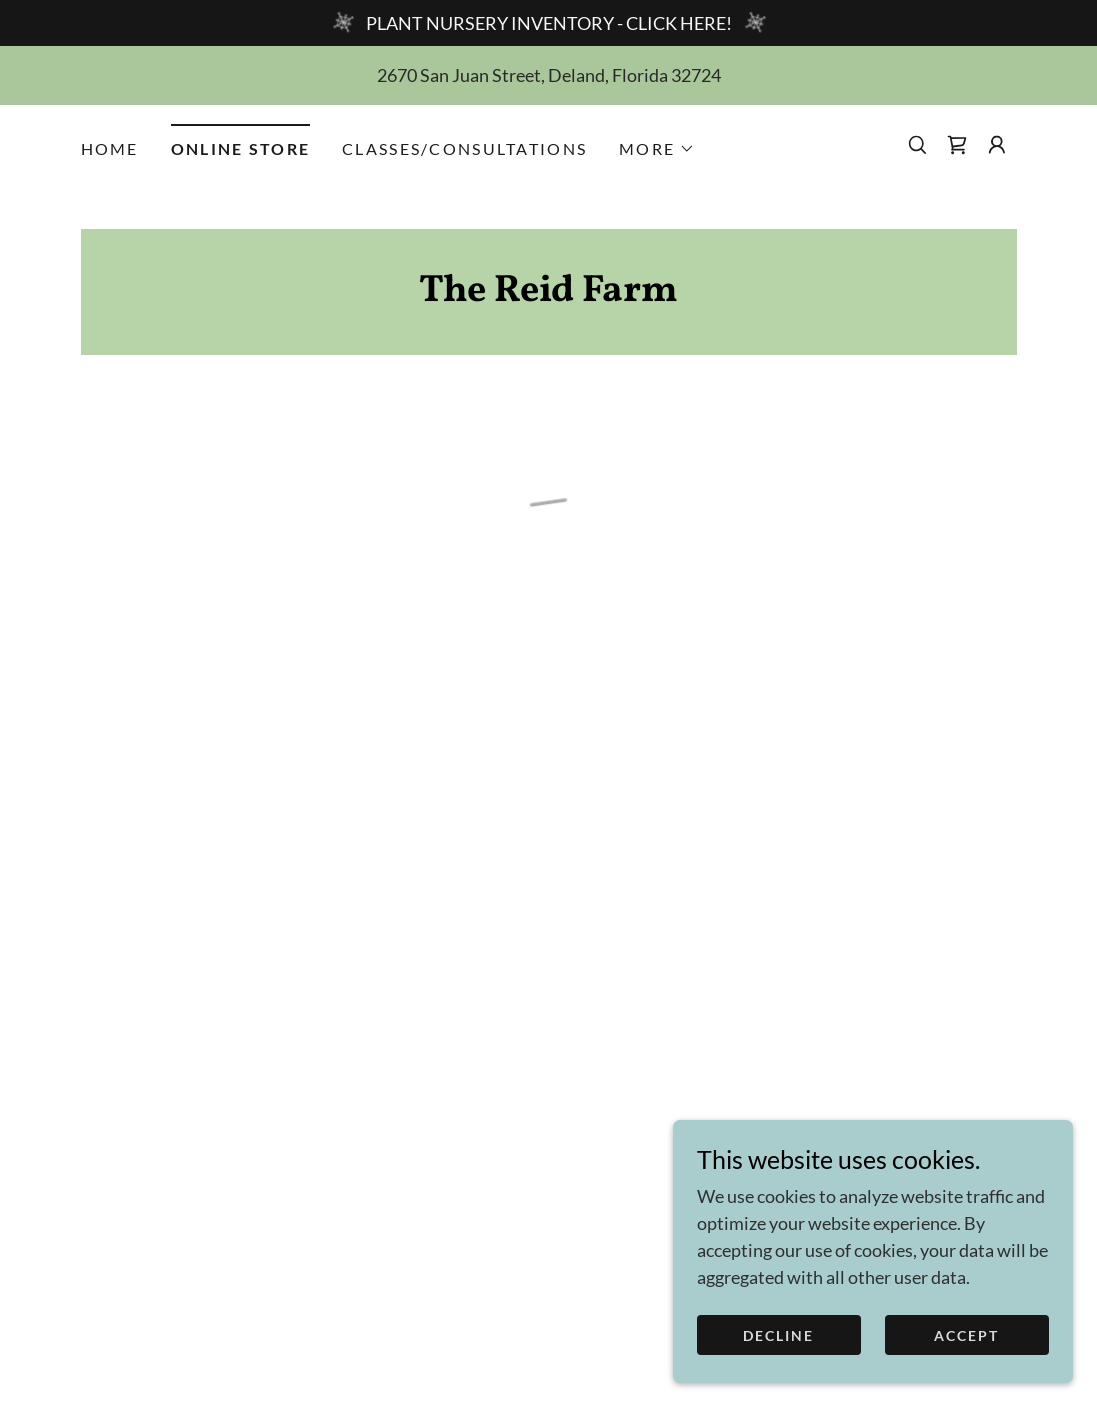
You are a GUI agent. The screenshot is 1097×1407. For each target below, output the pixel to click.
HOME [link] (110, 148)
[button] (657, 149)
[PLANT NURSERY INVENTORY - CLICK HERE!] (548, 23)
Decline (778, 1335)
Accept (966, 1335)
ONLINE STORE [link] (240, 148)
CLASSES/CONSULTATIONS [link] (464, 148)
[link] (549, 294)
